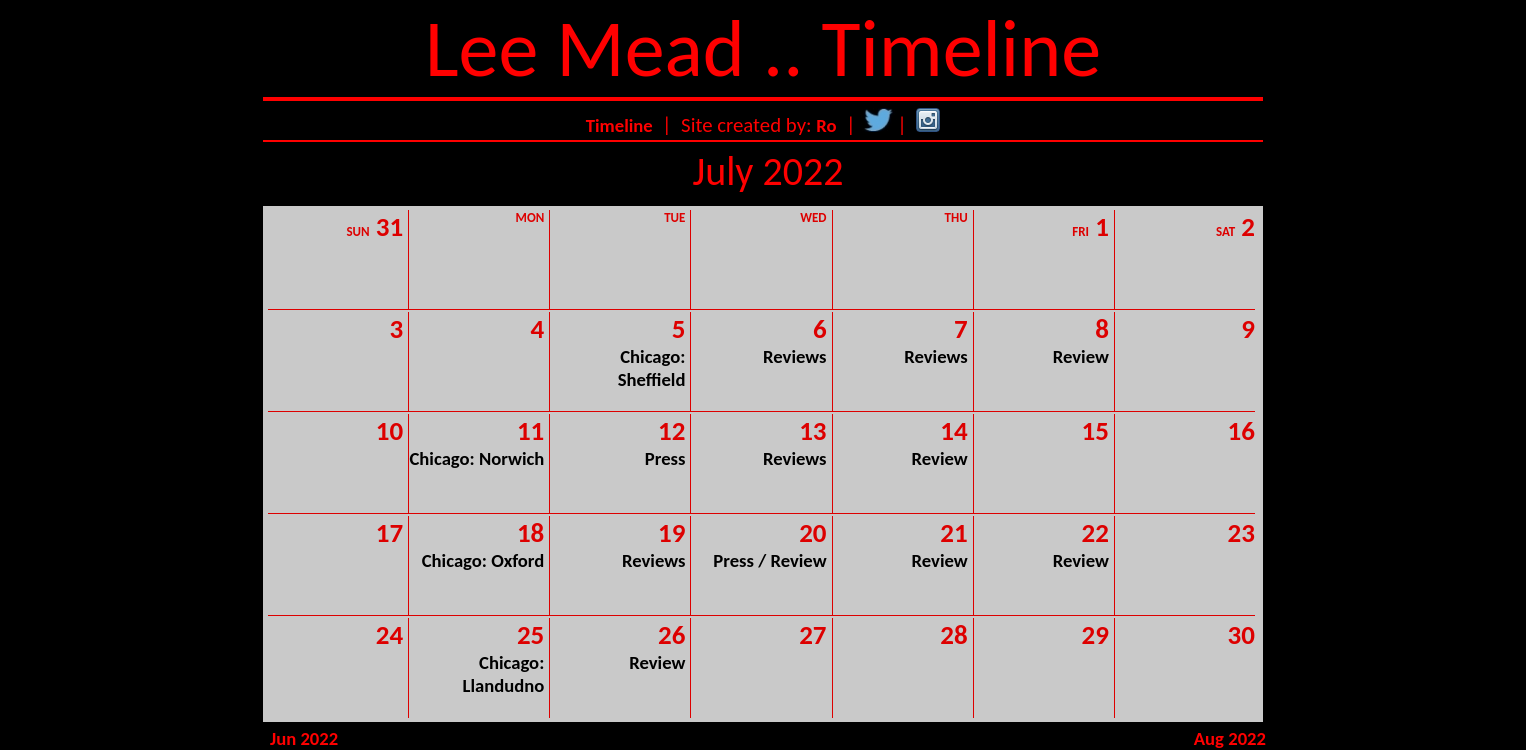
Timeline (619, 125)
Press (665, 458)
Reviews (794, 356)
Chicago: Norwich (476, 458)
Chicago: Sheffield (652, 368)
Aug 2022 (1230, 738)
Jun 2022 (304, 738)
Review (1081, 356)
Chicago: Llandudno (504, 674)
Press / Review (769, 560)
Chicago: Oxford (483, 560)
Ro (826, 125)
